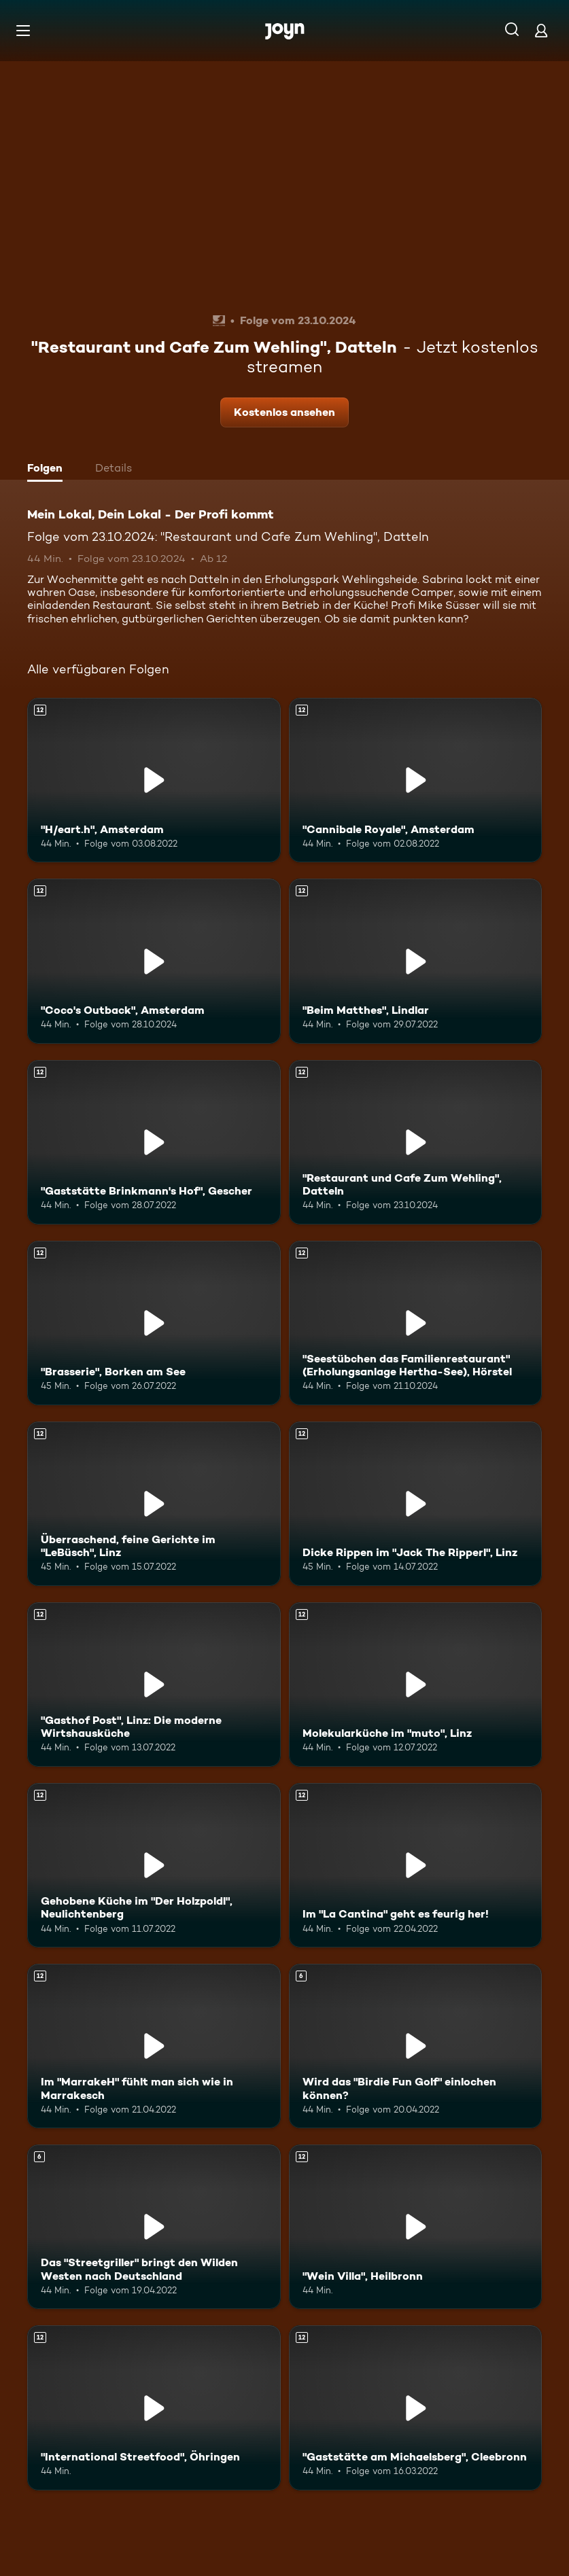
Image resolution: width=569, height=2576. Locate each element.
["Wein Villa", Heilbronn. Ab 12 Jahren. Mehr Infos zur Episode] (415, 2227)
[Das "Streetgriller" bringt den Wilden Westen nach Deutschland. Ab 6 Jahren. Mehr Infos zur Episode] (154, 2227)
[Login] (541, 30)
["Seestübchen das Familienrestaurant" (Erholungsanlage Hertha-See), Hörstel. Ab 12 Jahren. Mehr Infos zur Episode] (415, 1323)
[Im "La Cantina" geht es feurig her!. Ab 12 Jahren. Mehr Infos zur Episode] (415, 1865)
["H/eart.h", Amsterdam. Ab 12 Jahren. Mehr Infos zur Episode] (154, 780)
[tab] (48, 469)
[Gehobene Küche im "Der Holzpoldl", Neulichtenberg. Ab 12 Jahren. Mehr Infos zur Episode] (154, 1865)
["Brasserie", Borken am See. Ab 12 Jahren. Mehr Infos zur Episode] (154, 1323)
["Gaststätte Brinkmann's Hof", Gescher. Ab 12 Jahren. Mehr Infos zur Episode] (154, 1142)
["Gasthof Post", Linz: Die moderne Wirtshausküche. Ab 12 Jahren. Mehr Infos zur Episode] (154, 1684)
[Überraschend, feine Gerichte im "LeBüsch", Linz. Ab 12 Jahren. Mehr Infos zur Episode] (154, 1504)
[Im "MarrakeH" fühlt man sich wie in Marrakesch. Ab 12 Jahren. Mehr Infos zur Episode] (154, 2046)
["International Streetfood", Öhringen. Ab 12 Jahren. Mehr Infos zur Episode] (154, 2407)
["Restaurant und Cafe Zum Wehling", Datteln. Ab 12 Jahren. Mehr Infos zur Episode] (415, 1142)
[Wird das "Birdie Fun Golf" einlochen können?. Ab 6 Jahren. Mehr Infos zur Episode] (415, 2046)
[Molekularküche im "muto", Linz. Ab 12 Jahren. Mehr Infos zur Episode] (415, 1684)
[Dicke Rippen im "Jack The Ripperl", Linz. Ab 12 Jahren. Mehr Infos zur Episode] (415, 1504)
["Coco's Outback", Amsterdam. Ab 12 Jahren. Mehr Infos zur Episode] (154, 961)
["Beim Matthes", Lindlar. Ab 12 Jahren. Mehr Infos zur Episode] (415, 961)
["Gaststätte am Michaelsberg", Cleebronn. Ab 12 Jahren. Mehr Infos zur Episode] (415, 2407)
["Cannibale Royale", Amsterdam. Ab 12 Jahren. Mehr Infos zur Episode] (415, 780)
